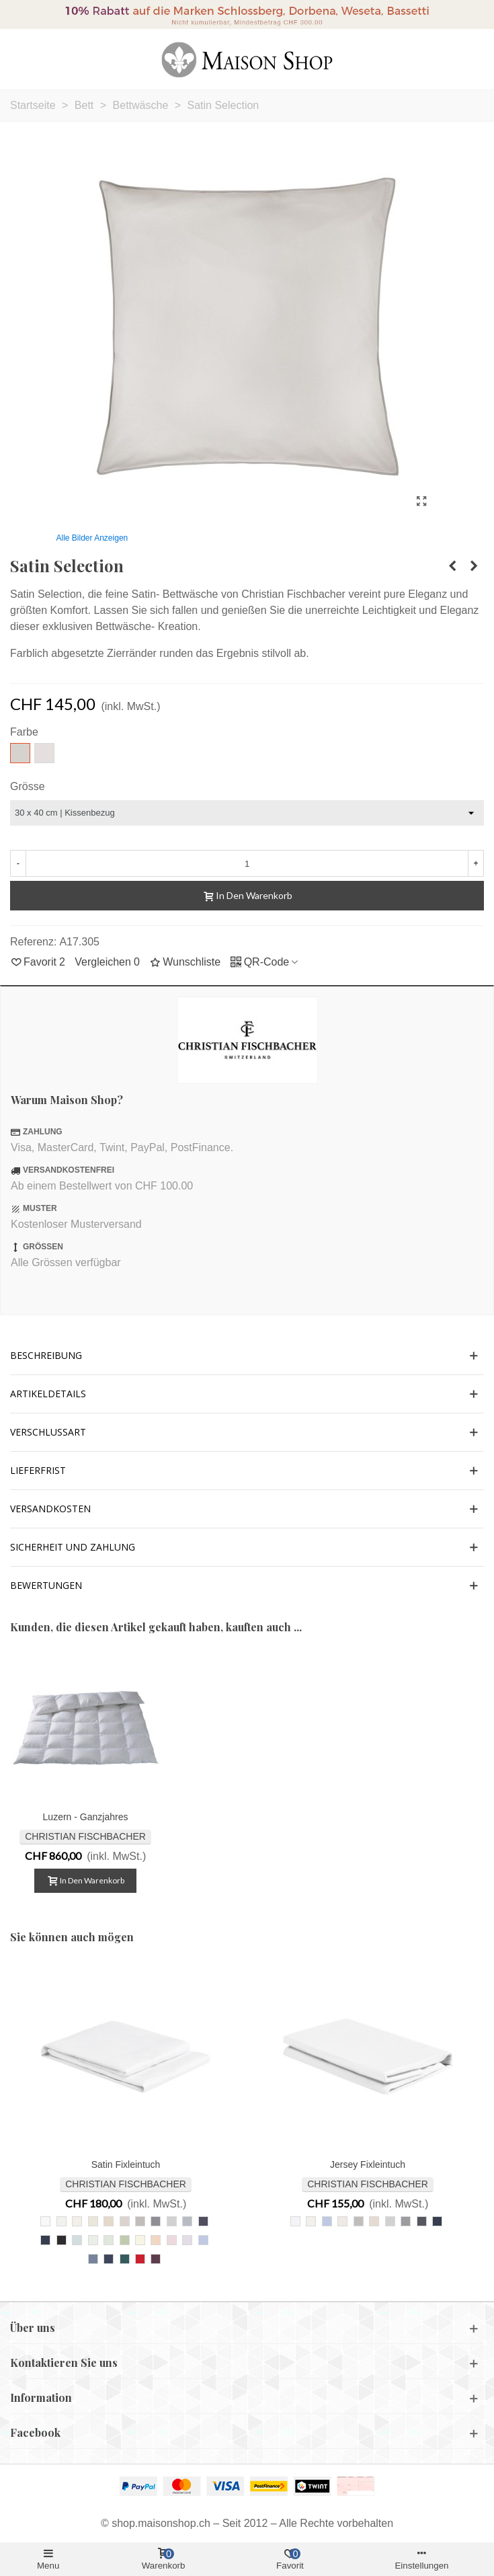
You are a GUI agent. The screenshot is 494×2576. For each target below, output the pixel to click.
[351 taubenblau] (93, 2259)
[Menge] (247, 863)
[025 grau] (187, 2221)
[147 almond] (125, 2221)
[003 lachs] (156, 2240)
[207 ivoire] (77, 2221)
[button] (247, 1355)
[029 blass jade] (109, 2240)
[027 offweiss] (93, 2221)
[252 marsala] (156, 2259)
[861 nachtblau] (45, 2240)
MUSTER (40, 1208)
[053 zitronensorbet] (140, 2240)
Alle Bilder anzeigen (92, 538)
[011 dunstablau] (77, 2240)
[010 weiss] (45, 2221)
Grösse (27, 786)
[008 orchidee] (187, 2240)
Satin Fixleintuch (126, 2164)
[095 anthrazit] (203, 2221)
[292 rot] (140, 2259)
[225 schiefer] (156, 2221)
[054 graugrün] (125, 2240)
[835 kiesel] (140, 2221)
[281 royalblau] (109, 2259)
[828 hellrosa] (172, 2240)
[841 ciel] (203, 2240)
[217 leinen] (109, 2221)
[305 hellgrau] (172, 2221)
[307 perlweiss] (61, 2221)
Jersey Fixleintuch (367, 2164)
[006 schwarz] (61, 2240)
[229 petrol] (125, 2259)
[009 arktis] (93, 2240)
